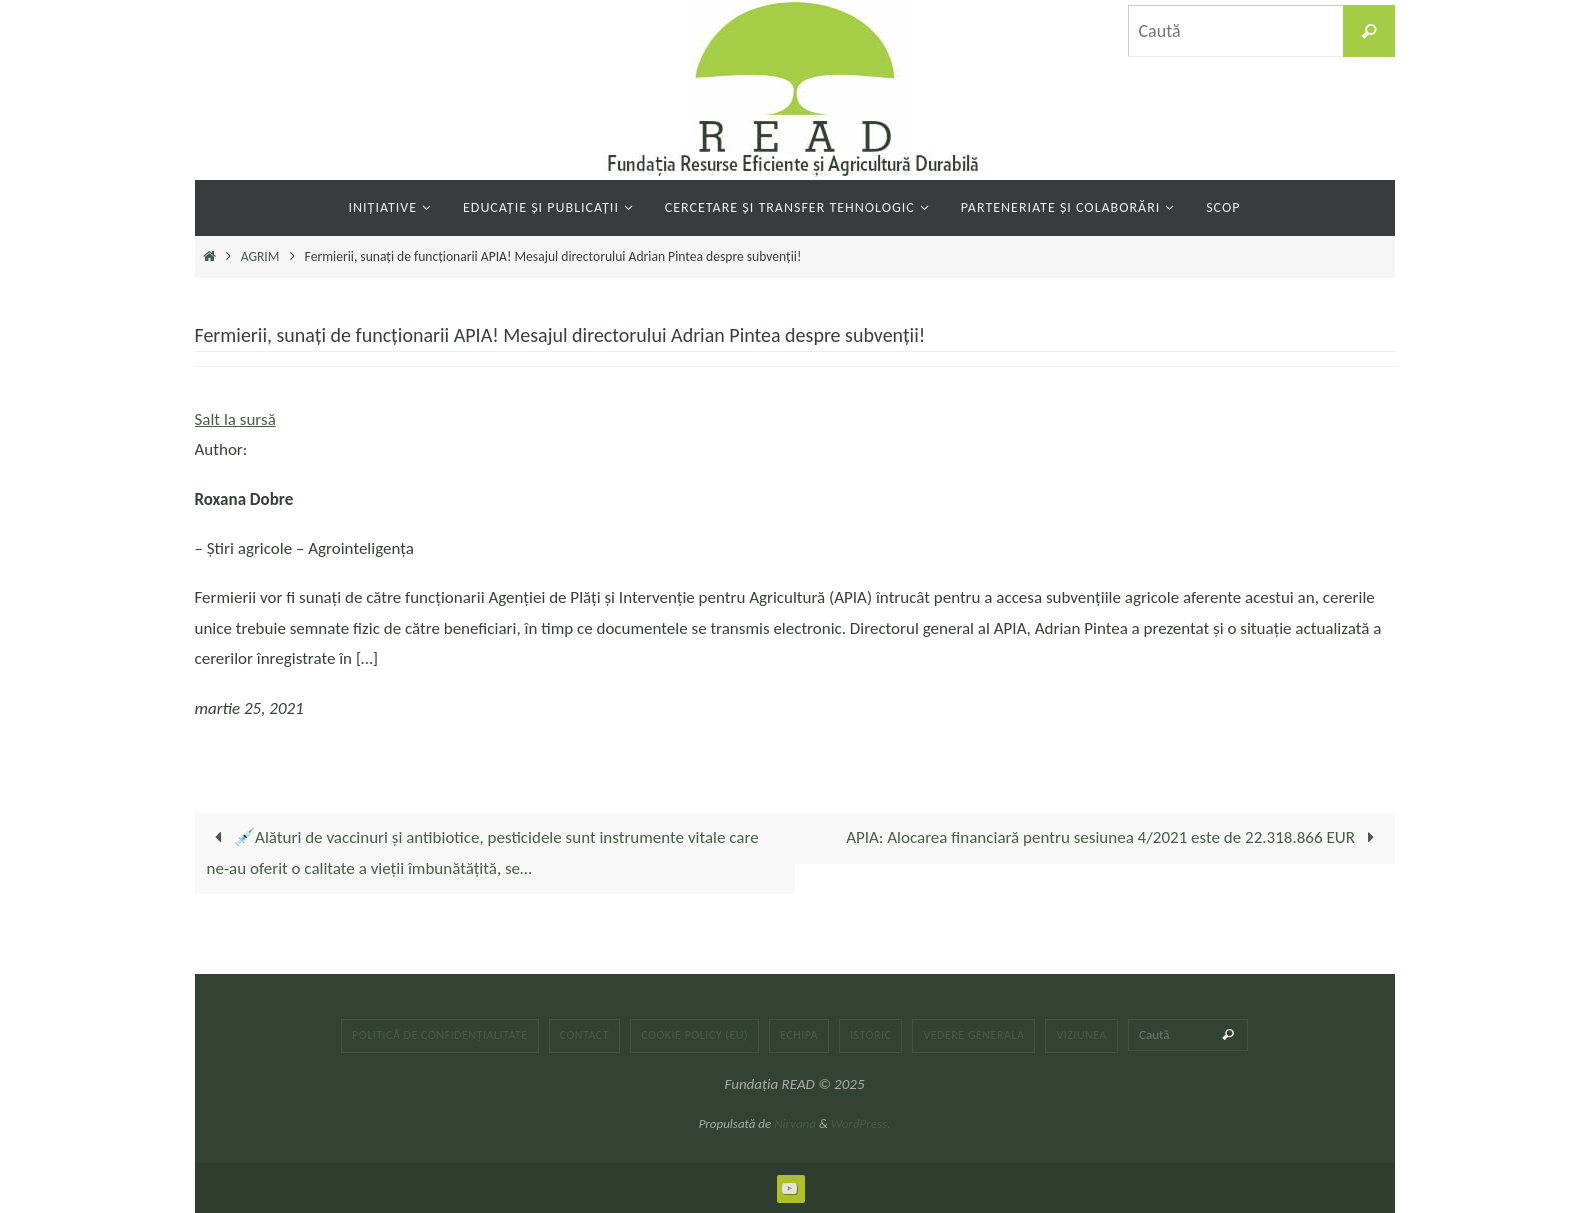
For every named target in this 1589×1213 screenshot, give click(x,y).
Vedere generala (973, 1035)
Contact (585, 1035)
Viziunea (1081, 1035)
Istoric (870, 1035)
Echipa (799, 1035)
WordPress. (861, 1123)
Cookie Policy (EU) (694, 1035)
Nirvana (795, 1123)
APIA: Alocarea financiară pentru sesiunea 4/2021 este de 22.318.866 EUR (1114, 837)
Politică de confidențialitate (440, 1035)
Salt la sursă (235, 419)
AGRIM (260, 256)
